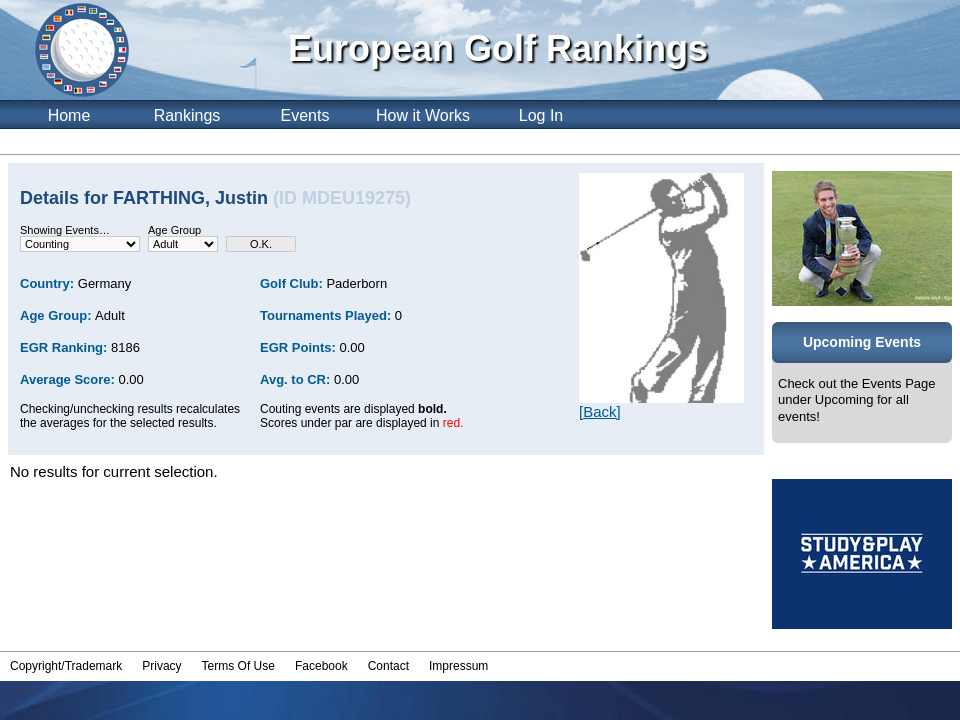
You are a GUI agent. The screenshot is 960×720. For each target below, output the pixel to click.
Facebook (321, 666)
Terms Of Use (238, 666)
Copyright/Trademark (66, 666)
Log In (541, 115)
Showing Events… (65, 230)
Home (69, 115)
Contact (388, 666)
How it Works (423, 115)
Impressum (458, 666)
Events (305, 115)
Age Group (174, 230)
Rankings (187, 115)
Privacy (161, 666)
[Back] (600, 411)
